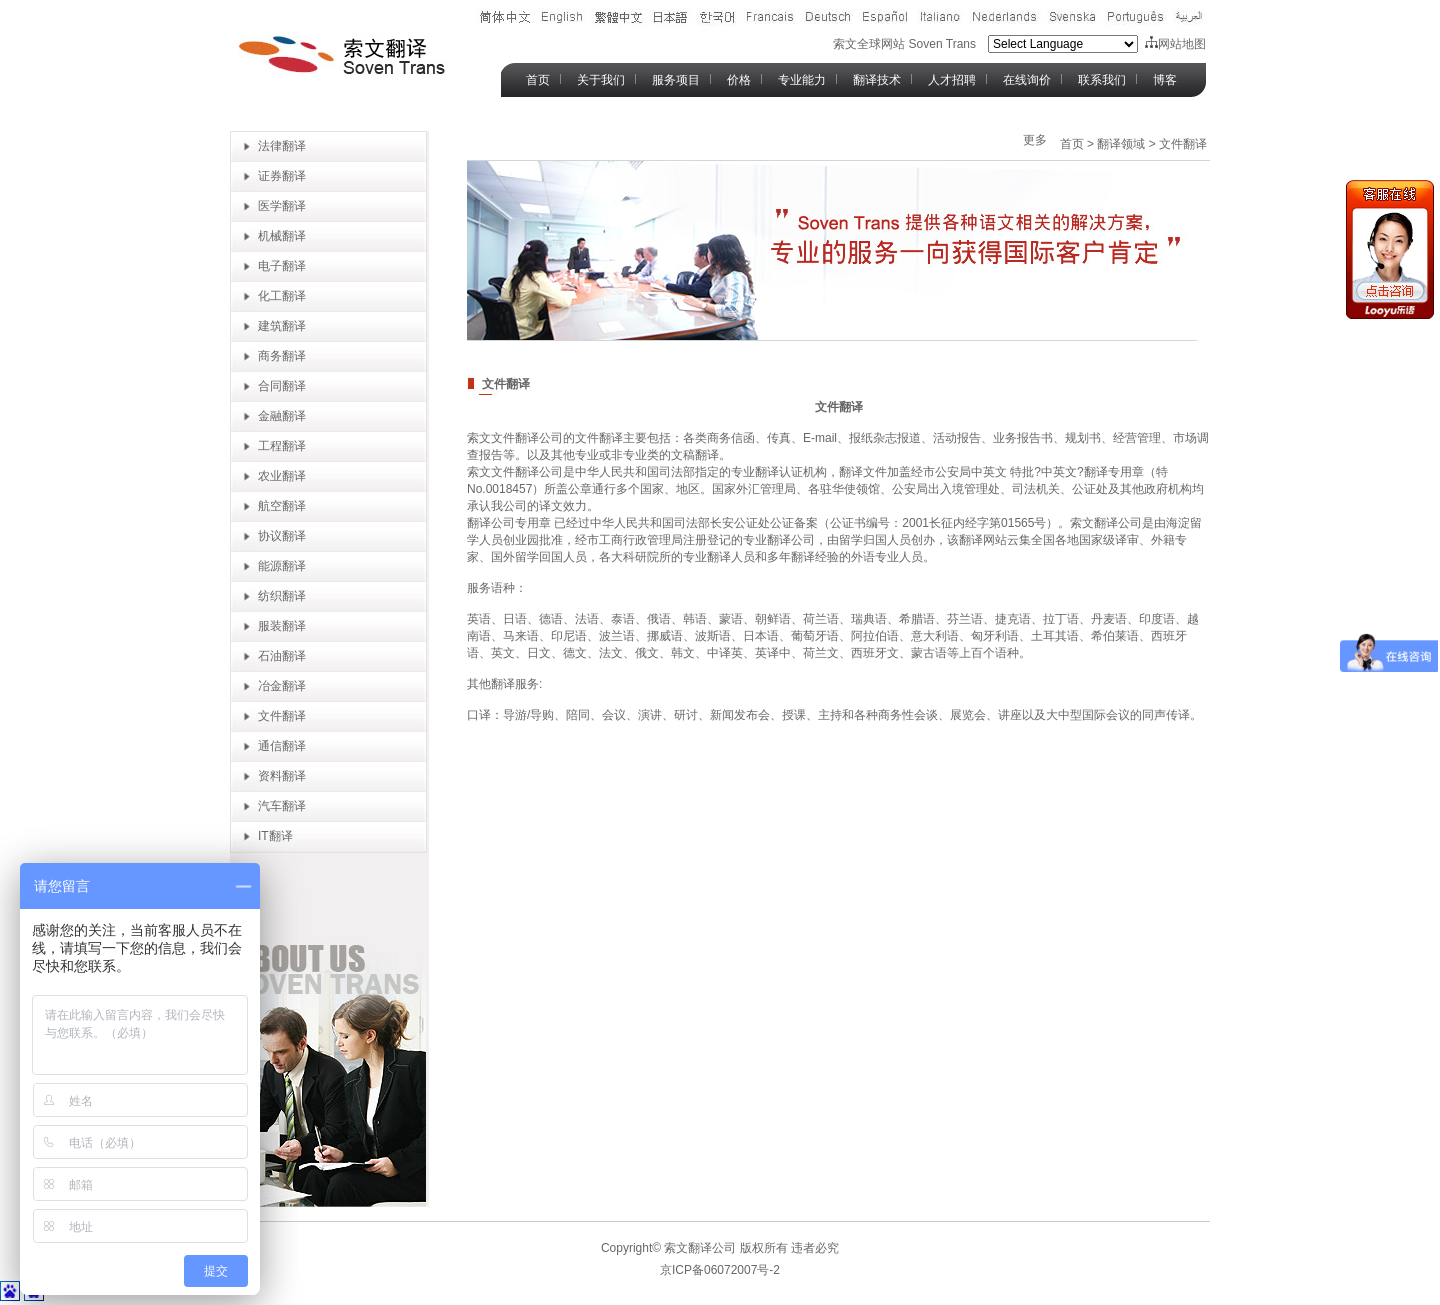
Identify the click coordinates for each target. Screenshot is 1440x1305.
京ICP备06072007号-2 (720, 1270)
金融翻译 (282, 416)
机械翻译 (282, 236)
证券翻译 (282, 176)
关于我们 (601, 80)
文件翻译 (282, 716)
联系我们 (1102, 80)
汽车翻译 (282, 806)
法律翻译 (282, 146)
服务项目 (676, 80)
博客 (1165, 80)
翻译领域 (1121, 144)
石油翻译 (282, 656)
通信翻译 (282, 746)
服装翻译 (282, 626)
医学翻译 (282, 206)
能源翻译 (282, 566)
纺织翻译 (282, 596)
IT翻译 (275, 836)
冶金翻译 (282, 686)
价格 (739, 80)
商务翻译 (282, 356)
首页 (538, 80)
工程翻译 (282, 446)
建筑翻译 (282, 326)
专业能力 (802, 80)
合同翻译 (282, 386)
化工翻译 (282, 296)
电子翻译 (282, 266)
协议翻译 (282, 536)
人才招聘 (952, 80)
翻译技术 (877, 80)
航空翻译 (282, 506)
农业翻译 (282, 476)
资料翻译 (282, 776)
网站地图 (1175, 44)
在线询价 (1027, 80)
